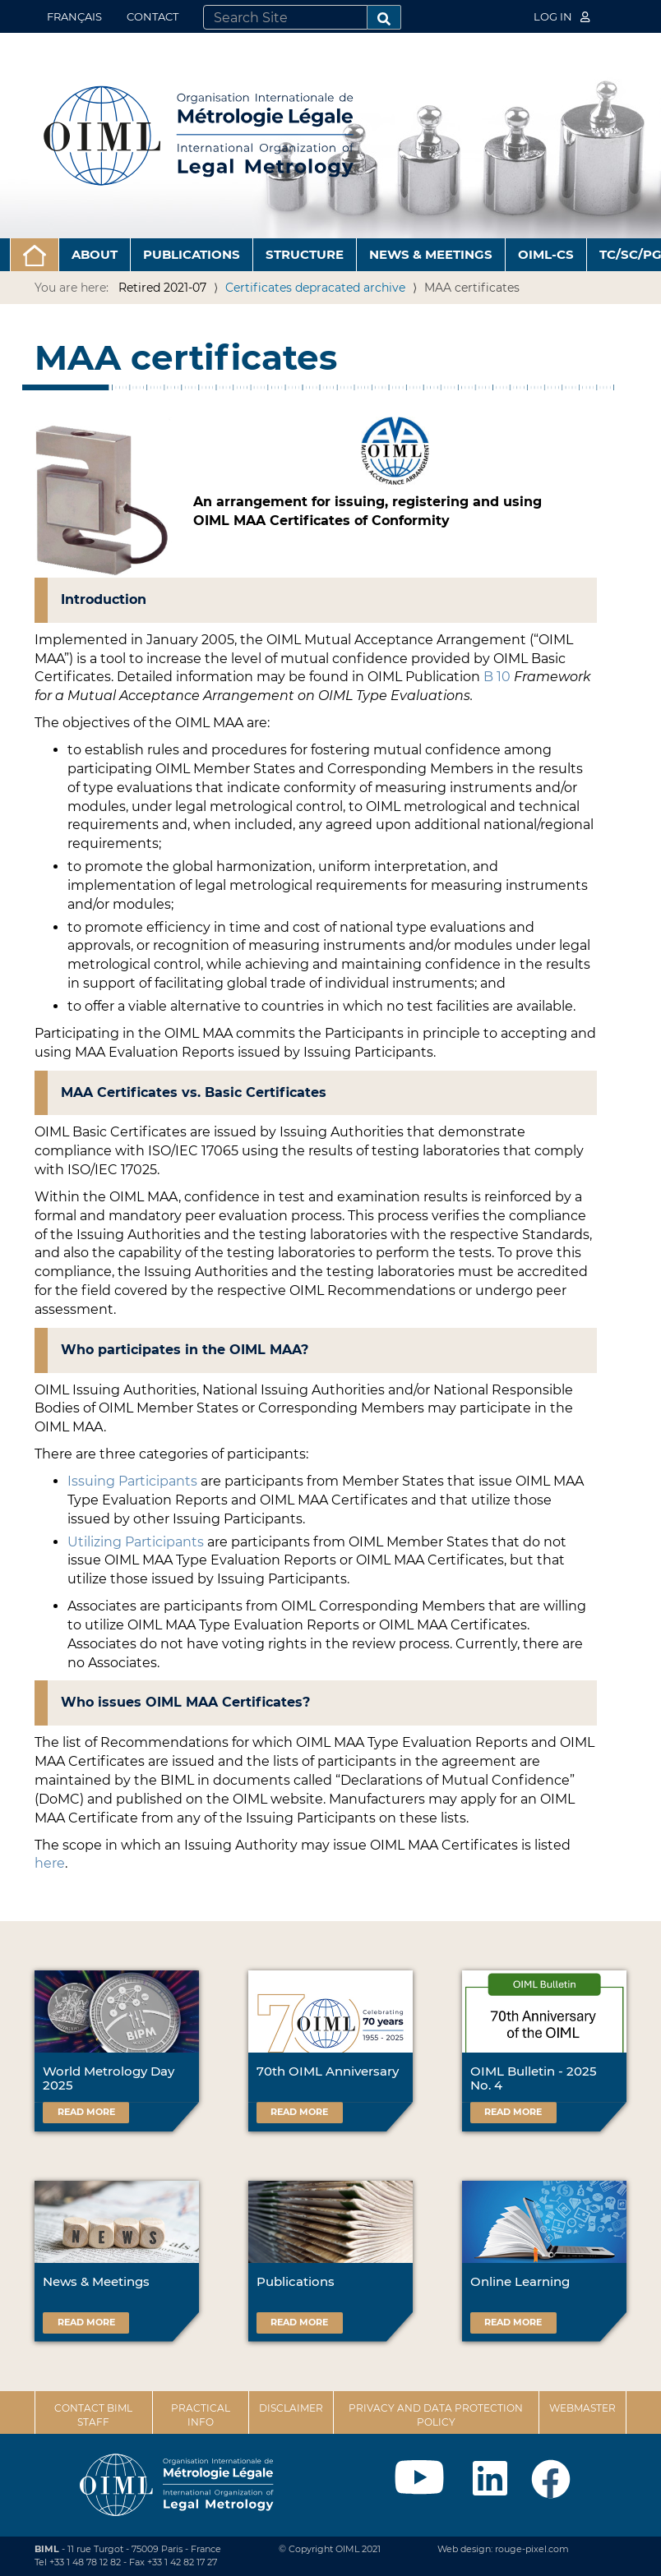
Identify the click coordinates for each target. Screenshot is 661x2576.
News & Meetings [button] (430, 254)
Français (74, 16)
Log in (561, 16)
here (50, 1863)
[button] (34, 254)
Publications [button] (191, 254)
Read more (86, 2111)
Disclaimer (291, 2408)
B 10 (497, 676)
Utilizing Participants (135, 1542)
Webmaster (582, 2408)
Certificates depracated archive (315, 287)
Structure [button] (305, 254)
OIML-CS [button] (546, 254)
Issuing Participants (132, 1481)
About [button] (95, 254)
